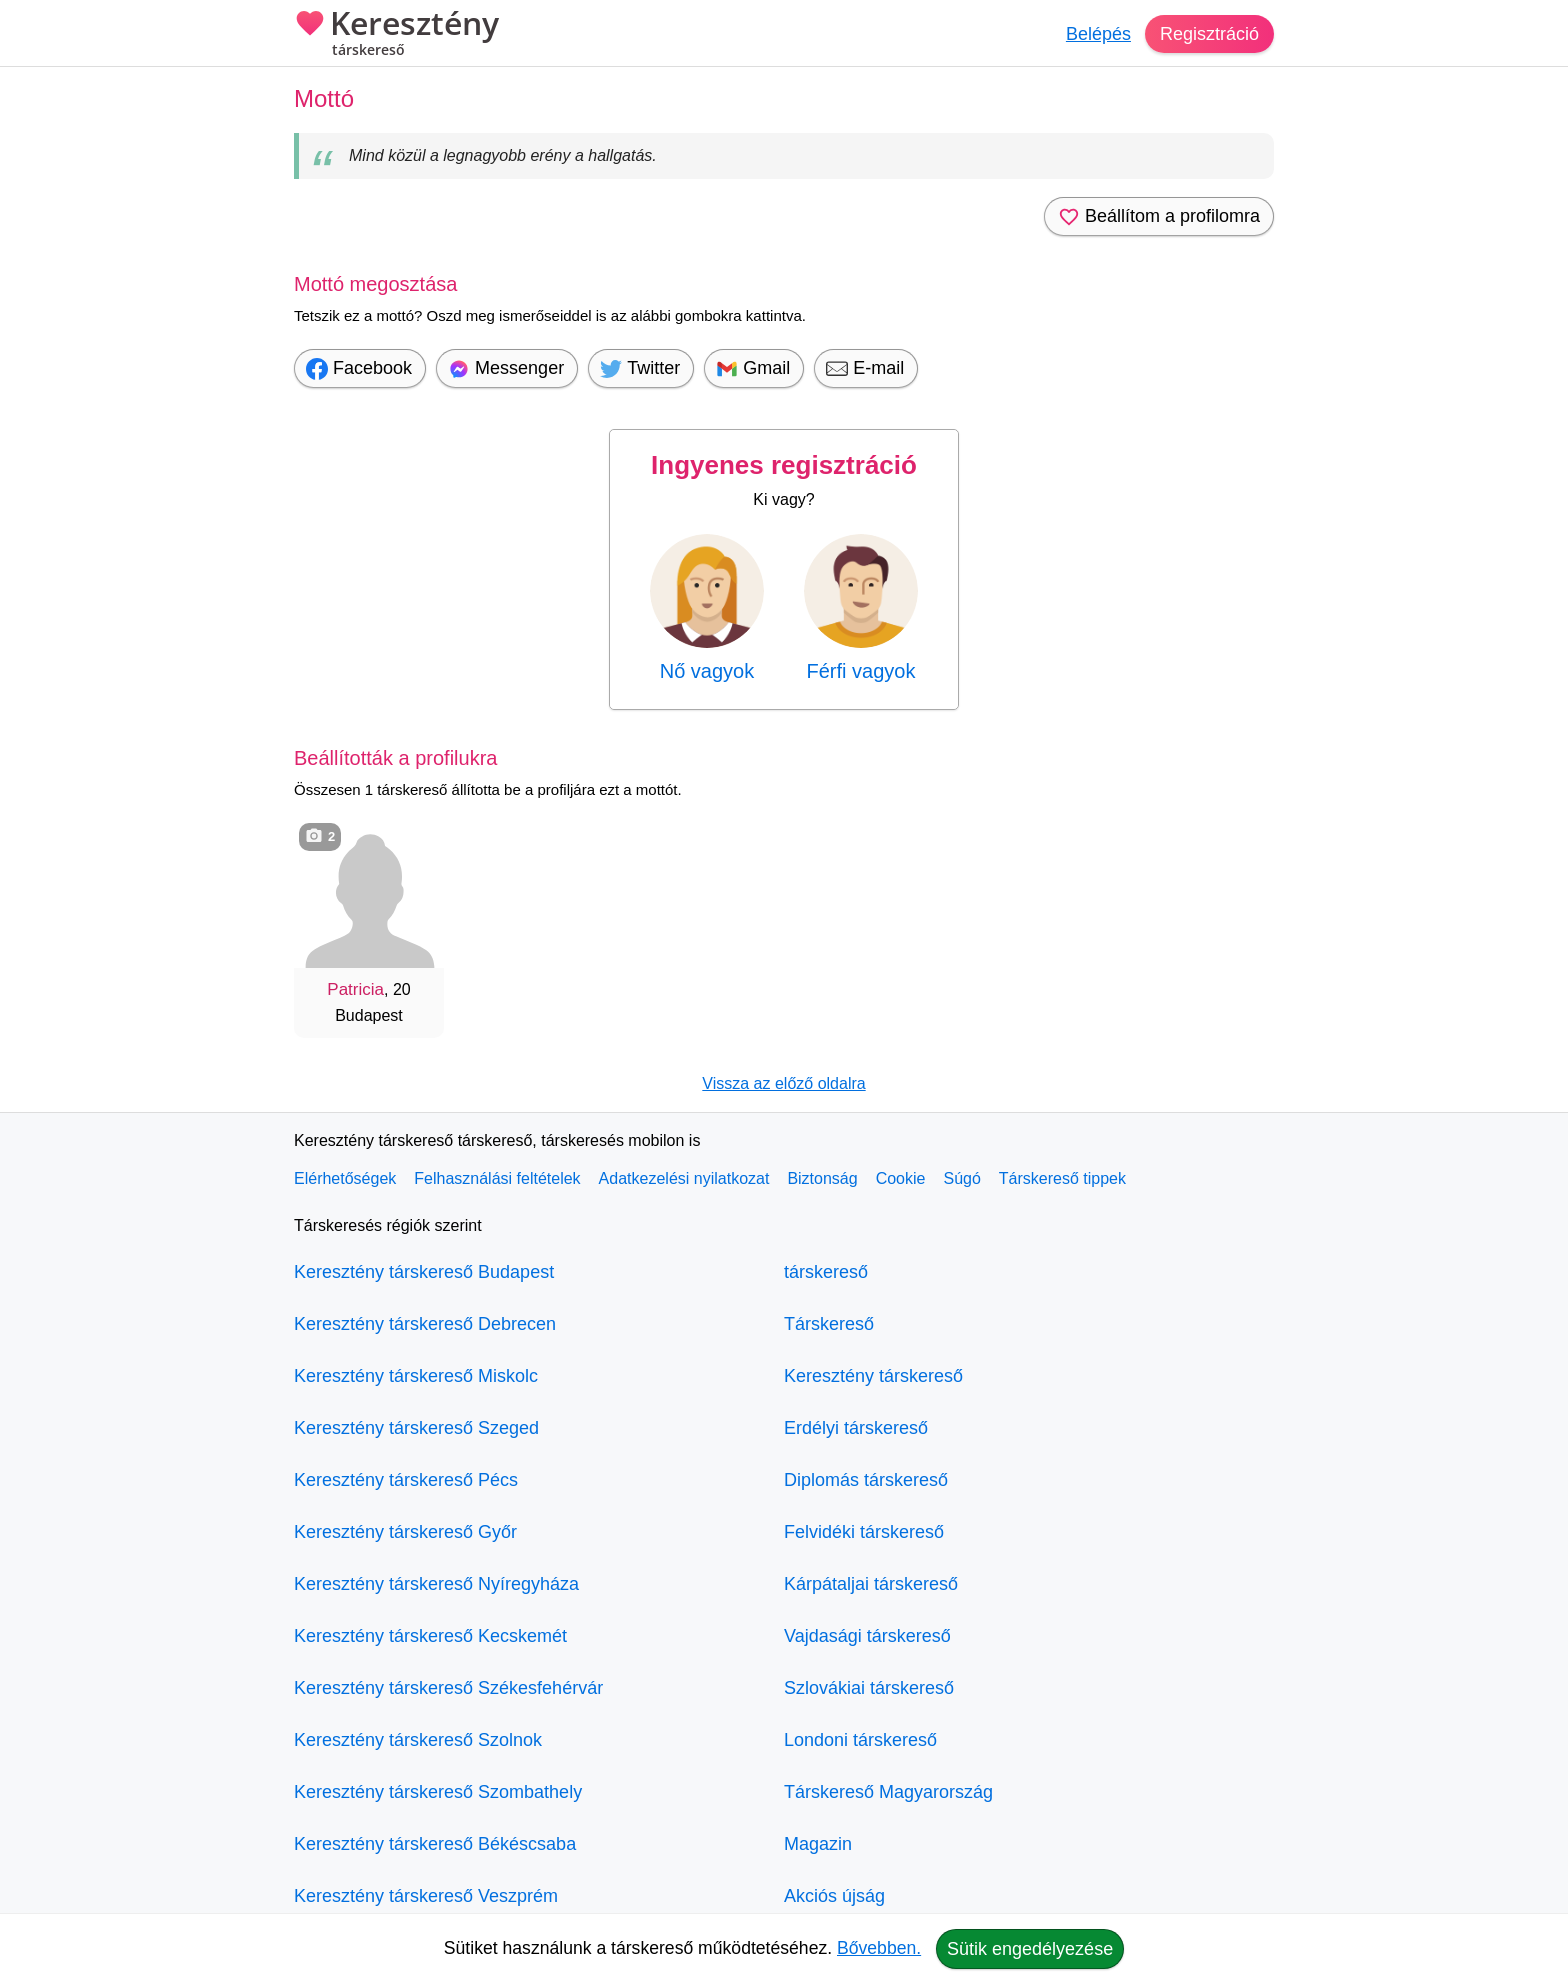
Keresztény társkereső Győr (405, 1532)
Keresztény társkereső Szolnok (418, 1740)
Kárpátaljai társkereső (871, 1584)
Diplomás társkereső (866, 1480)
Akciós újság (834, 1896)
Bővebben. (879, 1948)
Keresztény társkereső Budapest (424, 1272)
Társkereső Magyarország (888, 1792)
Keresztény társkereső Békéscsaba (435, 1844)
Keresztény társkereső (873, 1376)
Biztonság (822, 1178)
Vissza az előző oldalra (783, 1083)
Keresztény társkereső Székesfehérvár (448, 1688)
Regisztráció (1209, 34)
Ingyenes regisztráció (784, 465)
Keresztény (396, 35)
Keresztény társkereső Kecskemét (430, 1636)
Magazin (818, 1844)
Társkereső (829, 1324)
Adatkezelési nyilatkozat (684, 1178)
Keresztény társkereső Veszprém (426, 1896)
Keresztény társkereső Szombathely (438, 1792)
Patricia (355, 989)
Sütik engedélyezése (1030, 1949)
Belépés (1098, 34)
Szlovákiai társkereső (869, 1688)
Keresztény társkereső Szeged (416, 1428)
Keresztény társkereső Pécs (406, 1480)
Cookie (901, 1178)
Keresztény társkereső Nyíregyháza (436, 1584)
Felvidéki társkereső (864, 1532)
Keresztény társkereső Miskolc (416, 1376)
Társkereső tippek (1062, 1178)
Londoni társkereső (860, 1740)
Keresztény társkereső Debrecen (425, 1324)
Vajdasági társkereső (867, 1636)
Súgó (961, 1178)
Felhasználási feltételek (497, 1178)
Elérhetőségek (345, 1178)
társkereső (826, 1272)
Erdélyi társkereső (856, 1428)
